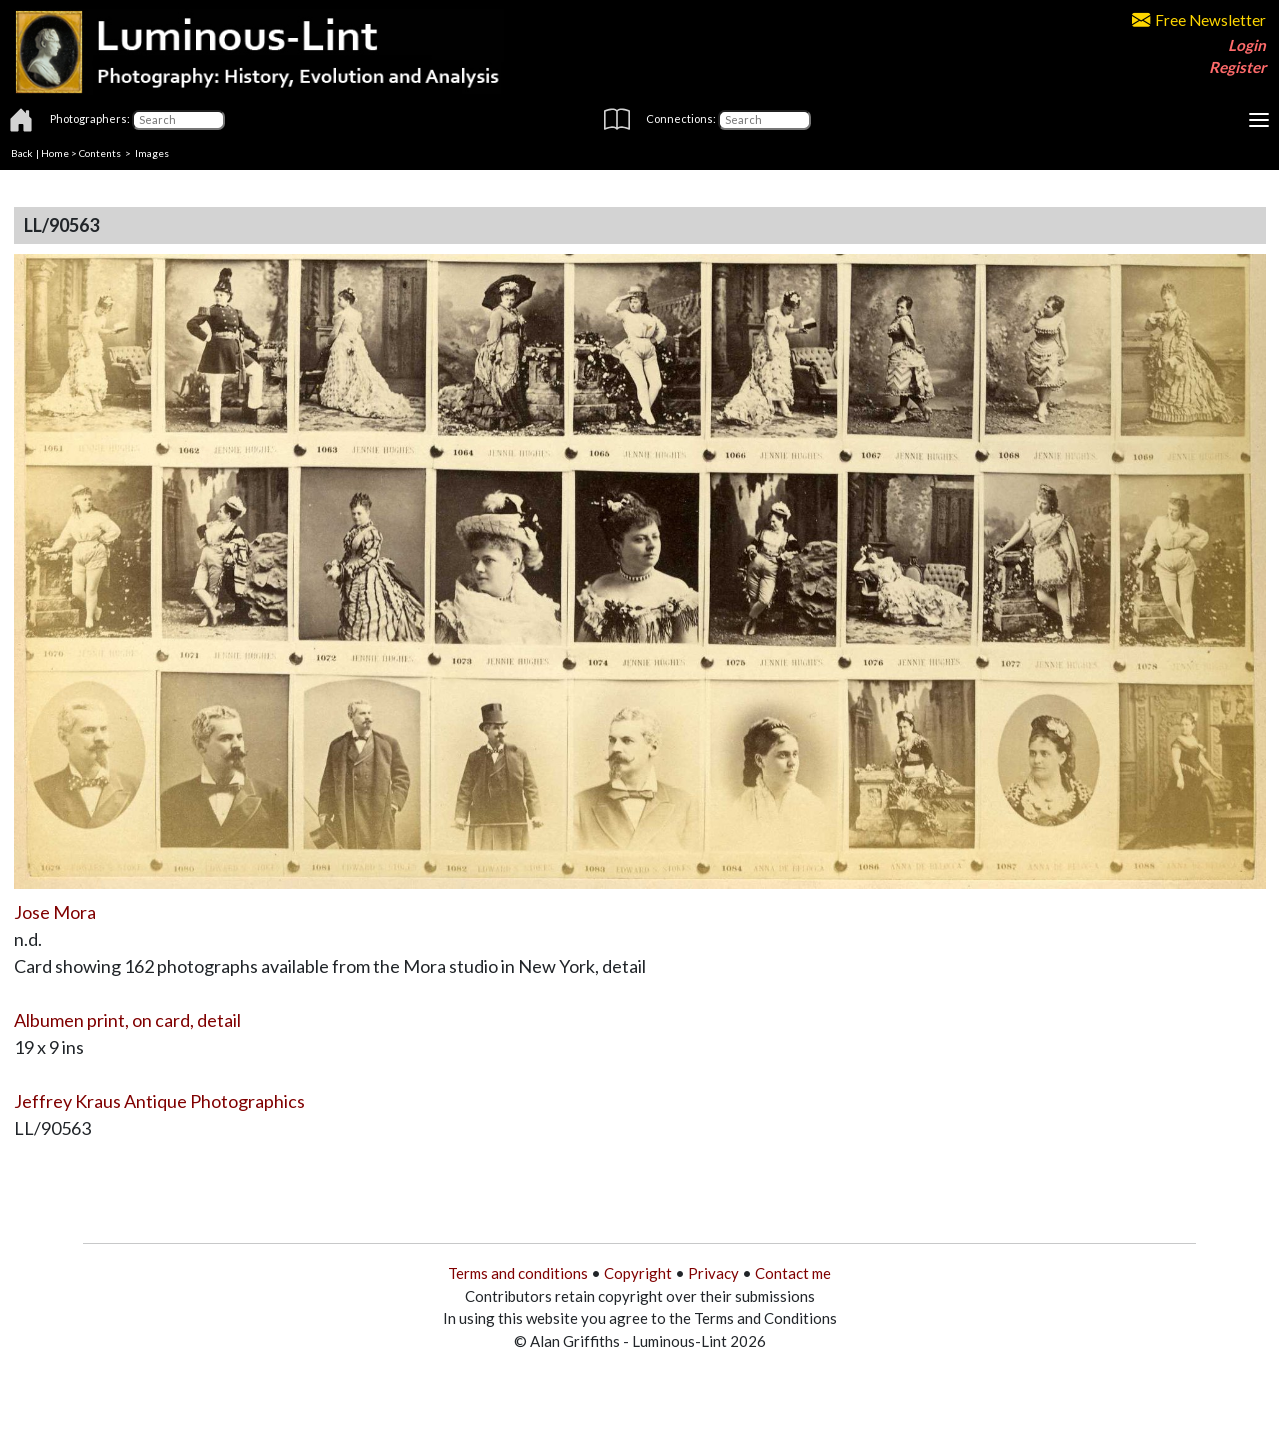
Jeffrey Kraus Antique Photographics (159, 1101)
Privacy (713, 1273)
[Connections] (764, 120)
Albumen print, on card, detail (127, 1020)
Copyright (638, 1273)
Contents (100, 153)
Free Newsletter (1199, 20)
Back (22, 153)
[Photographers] (178, 120)
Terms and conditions (518, 1273)
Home (55, 153)
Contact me (793, 1273)
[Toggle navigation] (1259, 120)
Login (1247, 45)
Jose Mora (55, 912)
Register (1237, 67)
